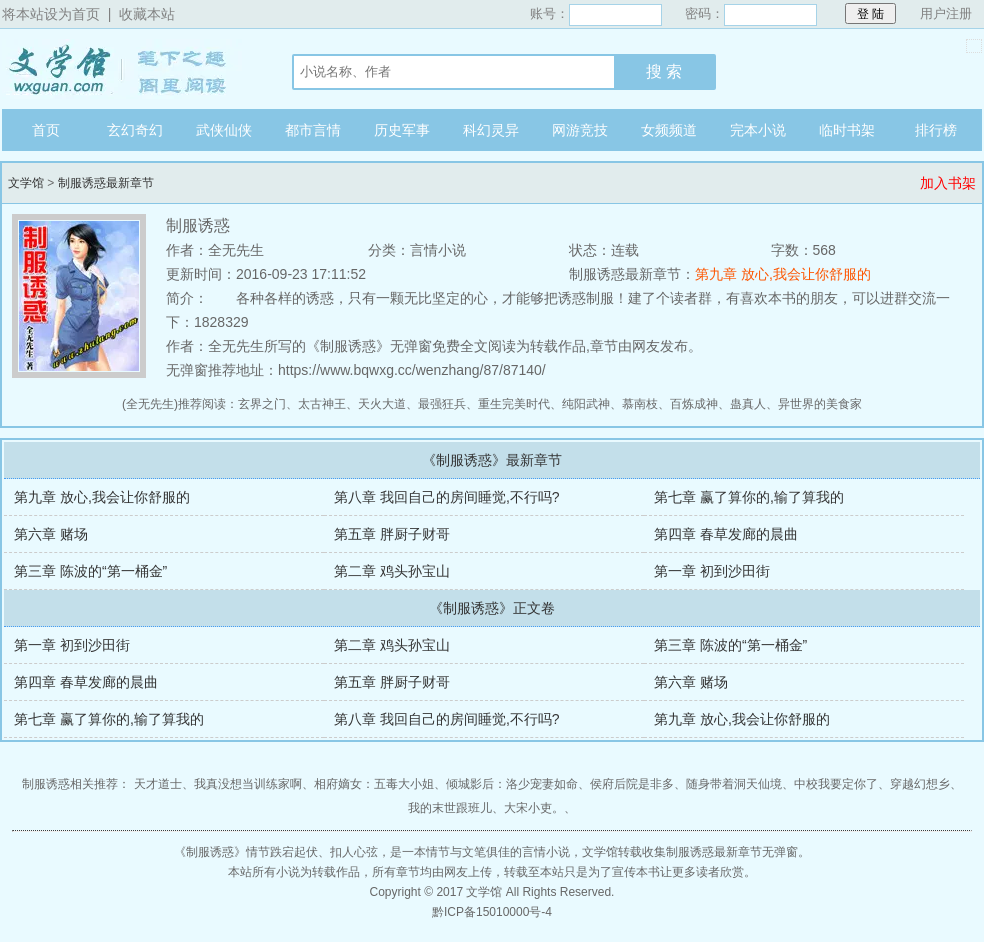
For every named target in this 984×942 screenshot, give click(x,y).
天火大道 (382, 404)
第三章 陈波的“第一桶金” (90, 571)
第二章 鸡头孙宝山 (392, 571)
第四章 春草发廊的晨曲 (726, 534)
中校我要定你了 (836, 784)
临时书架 (847, 130)
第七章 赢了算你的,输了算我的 (749, 497)
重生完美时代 (514, 404)
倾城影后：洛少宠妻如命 (512, 784)
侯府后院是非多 (632, 784)
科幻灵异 (491, 130)
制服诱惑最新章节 (106, 183)
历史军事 (402, 130)
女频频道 (669, 130)
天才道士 (158, 784)
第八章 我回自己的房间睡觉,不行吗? (447, 497)
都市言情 (313, 130)
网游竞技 (580, 130)
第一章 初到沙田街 (712, 571)
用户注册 (946, 13)
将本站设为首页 (51, 14)
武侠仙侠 (224, 130)
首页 (46, 130)
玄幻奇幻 (135, 130)
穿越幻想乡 (920, 784)
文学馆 (127, 69)
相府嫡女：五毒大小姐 (374, 784)
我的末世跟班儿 (450, 808)
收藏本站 (147, 14)
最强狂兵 (442, 404)
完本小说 (758, 130)
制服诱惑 (210, 852)
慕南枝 (640, 404)
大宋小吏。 (534, 808)
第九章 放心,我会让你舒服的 (783, 274)
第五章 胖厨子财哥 (392, 534)
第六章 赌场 (51, 534)
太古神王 (322, 404)
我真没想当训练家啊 (248, 784)
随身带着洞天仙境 (734, 784)
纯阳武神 (586, 404)
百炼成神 (694, 404)
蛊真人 (748, 404)
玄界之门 (262, 404)
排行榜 (936, 130)
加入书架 (948, 183)
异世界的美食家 (820, 404)
